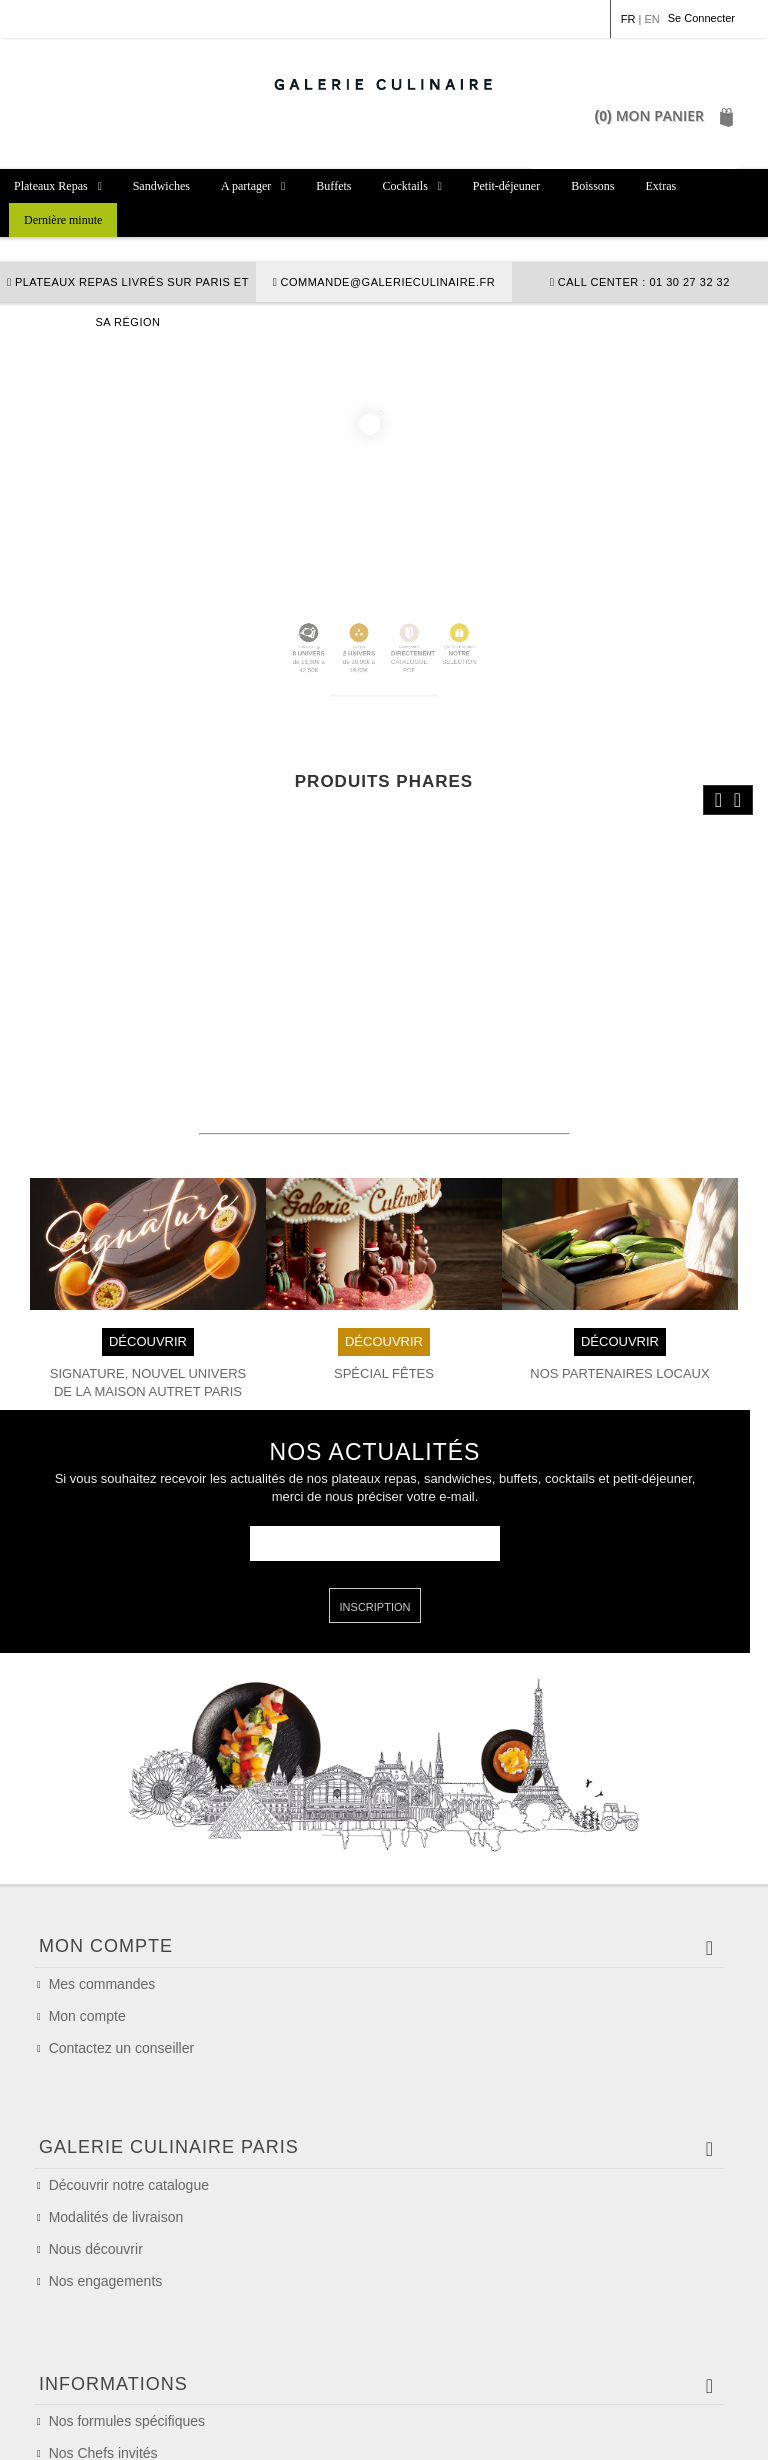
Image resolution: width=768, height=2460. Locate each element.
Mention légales (80, 2430)
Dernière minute (63, 220)
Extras (661, 186)
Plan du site (683, 2430)
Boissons (592, 186)
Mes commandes (102, 1871)
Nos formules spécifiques (127, 2264)
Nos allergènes (95, 2328)
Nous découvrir (96, 2115)
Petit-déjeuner (506, 186)
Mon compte (87, 1903)
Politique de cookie (401, 2430)
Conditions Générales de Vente (237, 2430)
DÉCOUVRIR (148, 1227)
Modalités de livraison (116, 2083)
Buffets (333, 186)
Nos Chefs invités (103, 2296)
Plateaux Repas (51, 186)
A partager (246, 186)
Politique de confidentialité (552, 2430)
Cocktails (404, 186)
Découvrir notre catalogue (129, 2051)
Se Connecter (701, 18)
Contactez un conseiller (122, 1935)
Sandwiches (161, 186)
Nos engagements (106, 2147)
